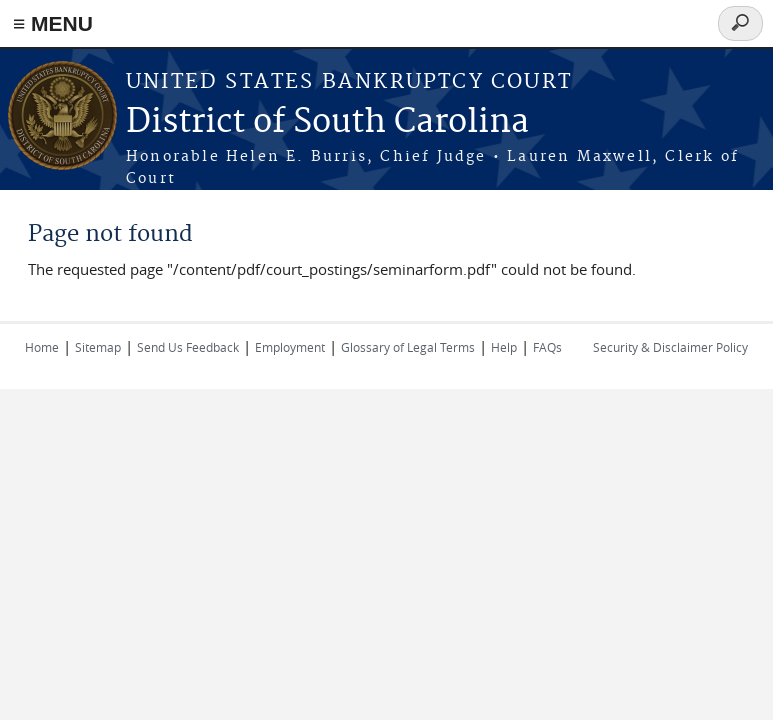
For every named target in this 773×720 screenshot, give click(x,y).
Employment (290, 347)
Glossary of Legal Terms (408, 347)
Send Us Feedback (188, 347)
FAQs (547, 347)
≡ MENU (53, 23)
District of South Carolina (327, 122)
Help (504, 347)
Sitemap (98, 347)
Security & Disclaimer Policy (670, 347)
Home (42, 347)
